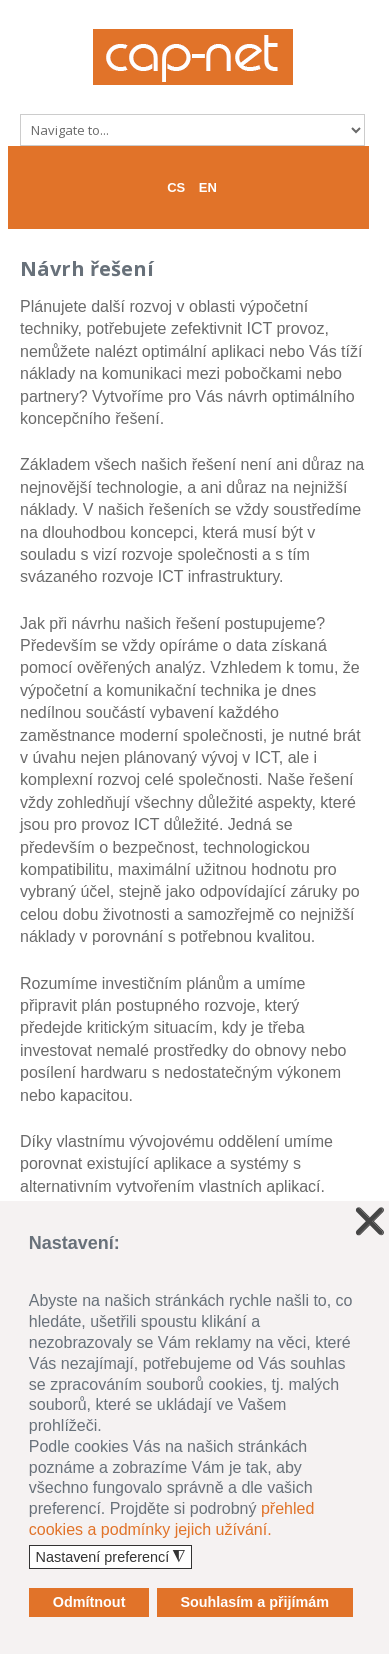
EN (208, 187)
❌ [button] (370, 1221)
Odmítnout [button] (89, 1602)
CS (176, 187)
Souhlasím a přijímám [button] (254, 1602)
